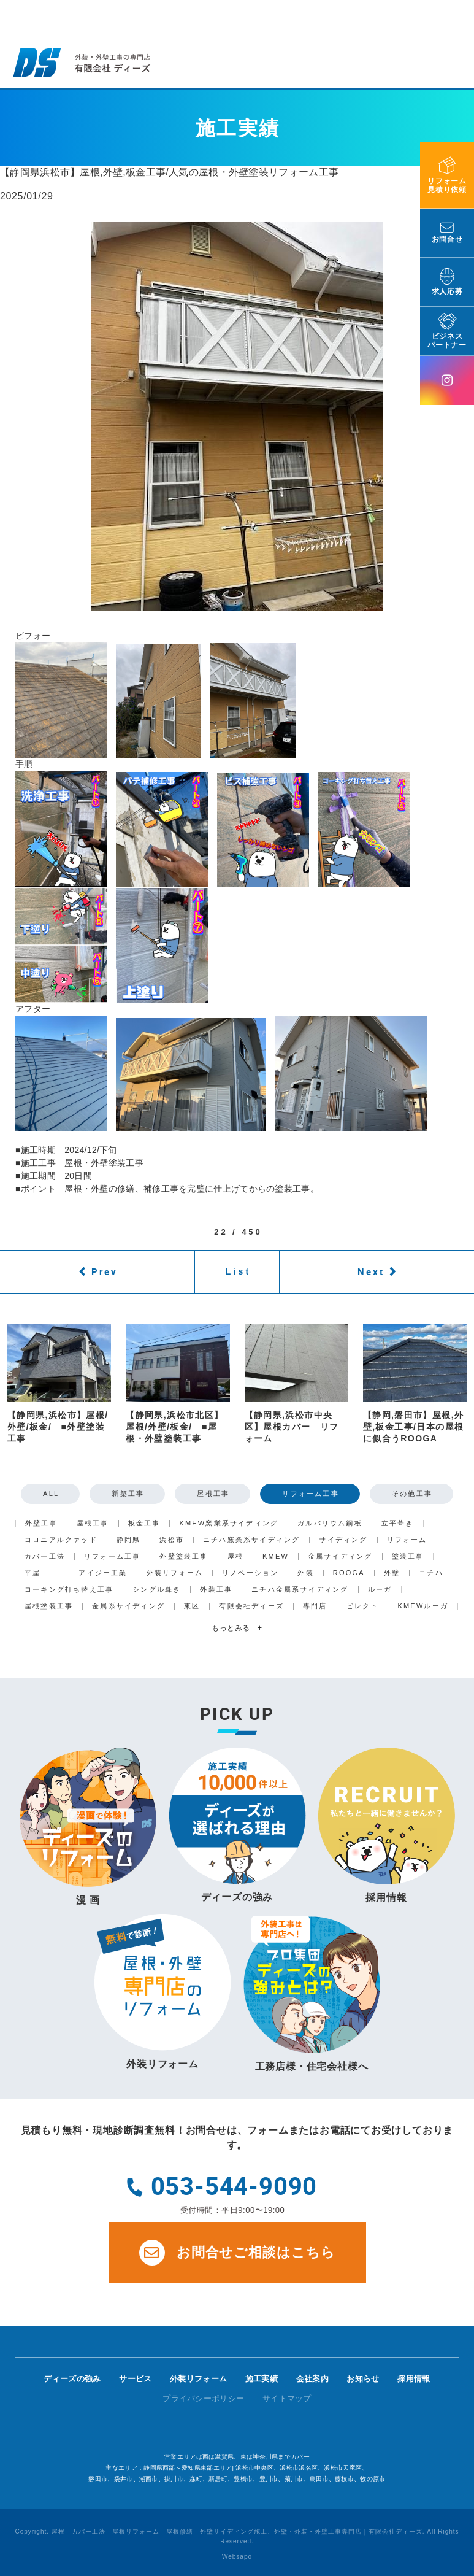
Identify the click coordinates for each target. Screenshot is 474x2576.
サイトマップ (287, 2398)
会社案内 (312, 2378)
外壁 (392, 1573)
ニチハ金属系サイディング (299, 1589)
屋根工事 (213, 1493)
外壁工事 (41, 1523)
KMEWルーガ (422, 1606)
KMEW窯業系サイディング (228, 1523)
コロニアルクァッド (61, 1540)
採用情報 (413, 2378)
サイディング (343, 1540)
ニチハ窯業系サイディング (251, 1540)
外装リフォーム (175, 1573)
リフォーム (407, 1540)
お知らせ (362, 2378)
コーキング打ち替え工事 (69, 1589)
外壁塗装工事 (183, 1556)
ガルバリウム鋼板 (329, 1523)
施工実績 (261, 2378)
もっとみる (237, 1628)
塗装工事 (408, 1556)
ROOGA (349, 1573)
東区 (192, 1606)
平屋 (32, 1573)
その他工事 (412, 1493)
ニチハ (431, 1573)
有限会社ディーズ (251, 1606)
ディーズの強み (72, 2378)
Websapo (237, 2556)
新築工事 (128, 1493)
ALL (51, 1493)
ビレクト (362, 1606)
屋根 (235, 1556)
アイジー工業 (102, 1573)
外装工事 (216, 1589)
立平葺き (397, 1523)
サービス (135, 2378)
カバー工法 (45, 1556)
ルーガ (380, 1589)
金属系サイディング (128, 1606)
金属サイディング (340, 1556)
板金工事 (144, 1523)
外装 (305, 1573)
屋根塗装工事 (49, 1606)
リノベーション (250, 1573)
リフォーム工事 (310, 1493)
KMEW (275, 1556)
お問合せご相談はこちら (237, 2253)
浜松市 (171, 1540)
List (238, 1271)
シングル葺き (156, 1589)
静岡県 (129, 1540)
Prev (104, 1271)
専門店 (315, 1606)
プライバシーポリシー (203, 2398)
